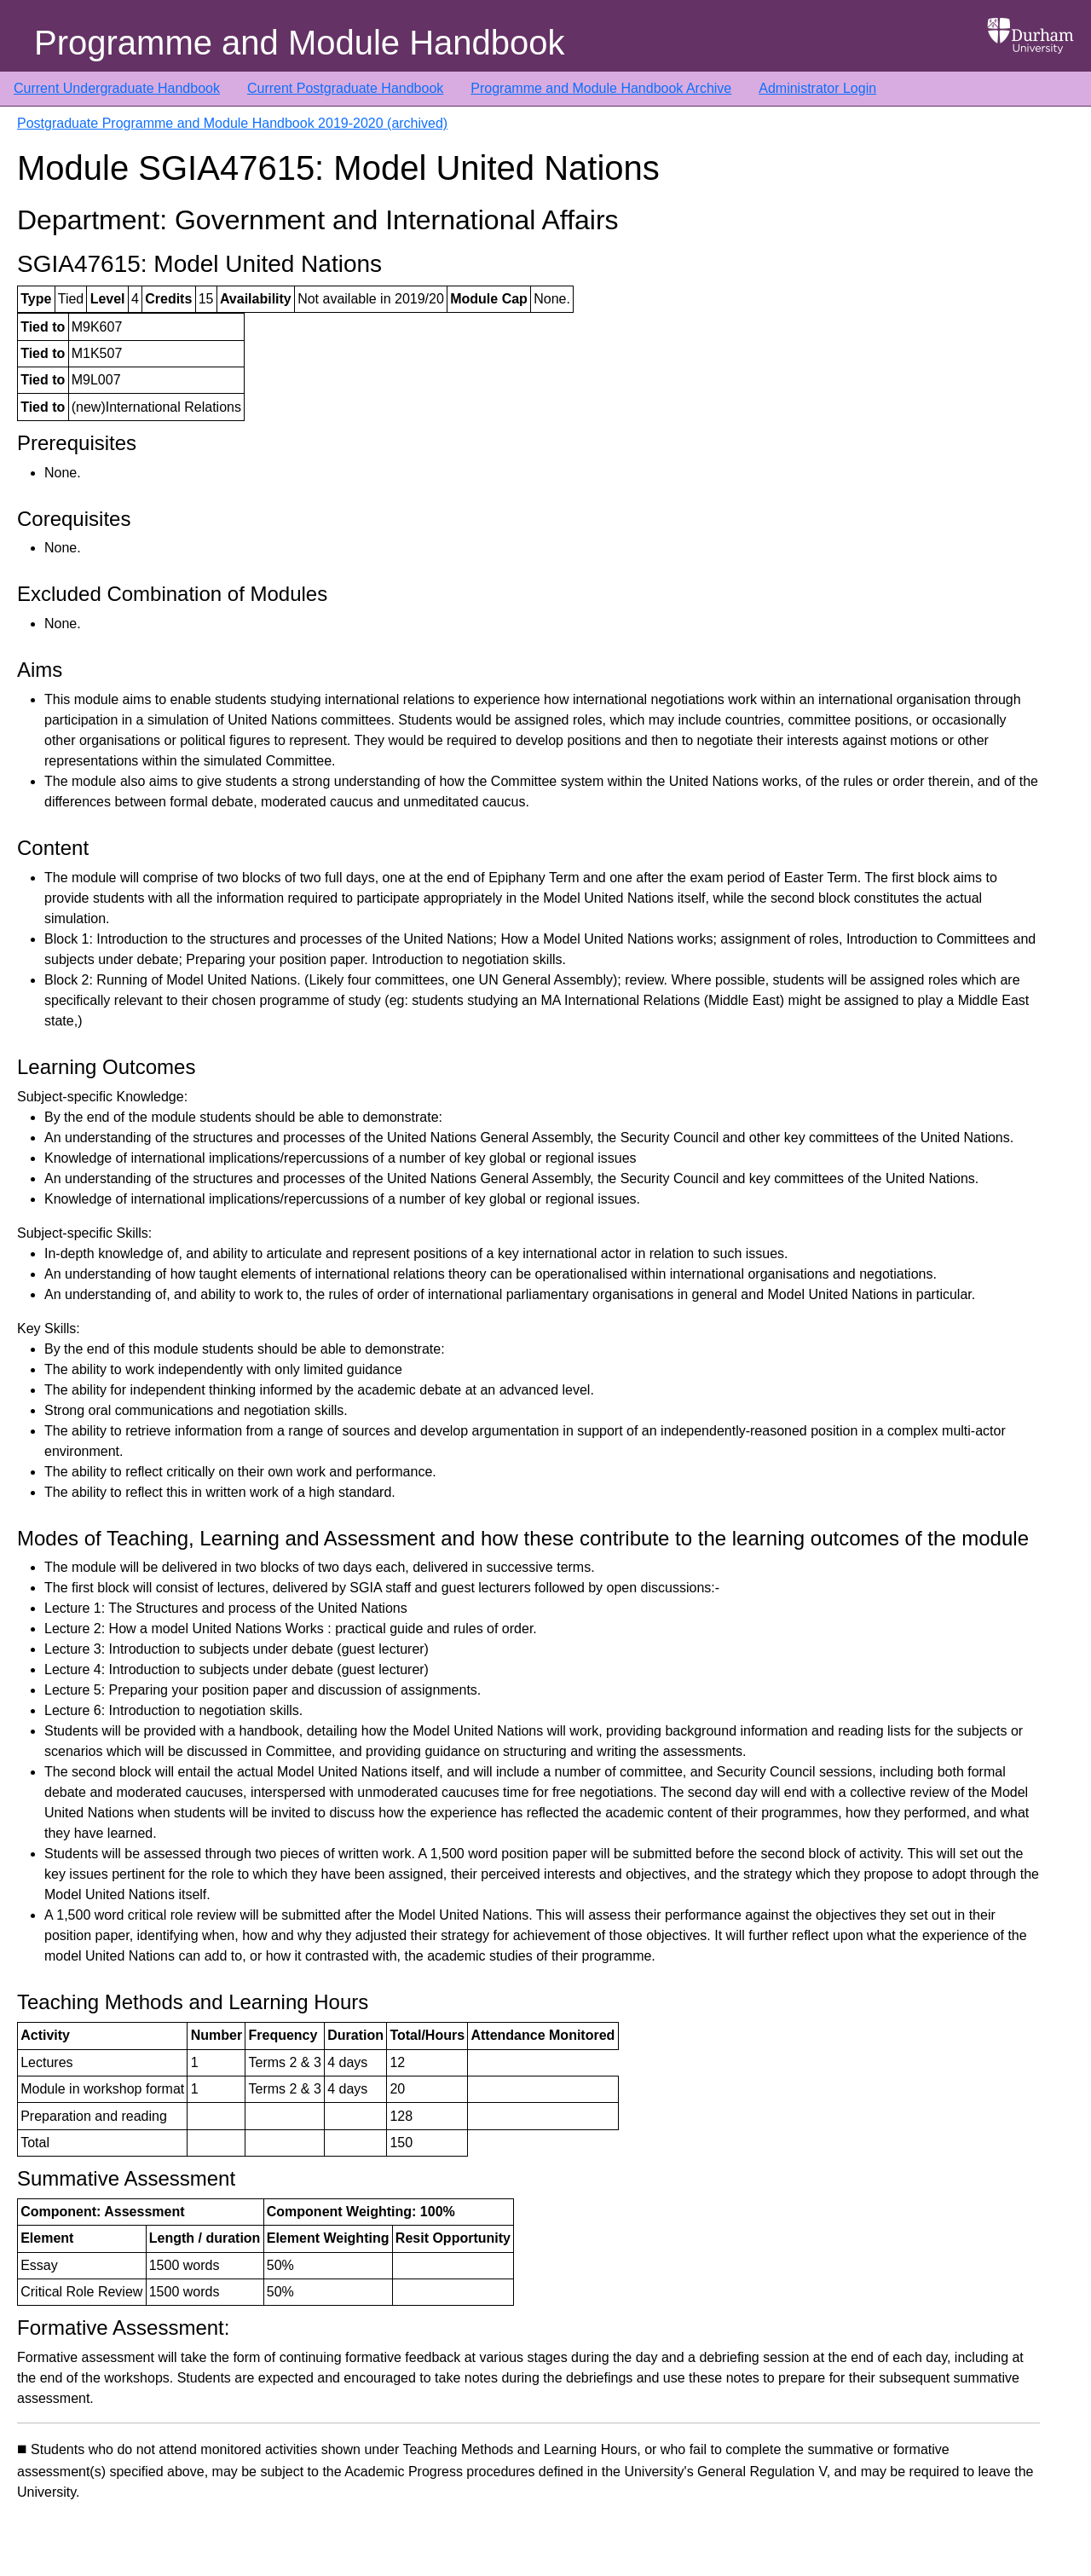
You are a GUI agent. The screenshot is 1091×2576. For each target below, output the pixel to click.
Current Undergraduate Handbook (117, 88)
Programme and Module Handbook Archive (600, 88)
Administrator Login (817, 88)
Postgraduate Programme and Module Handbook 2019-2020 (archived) (232, 123)
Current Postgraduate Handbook (345, 88)
